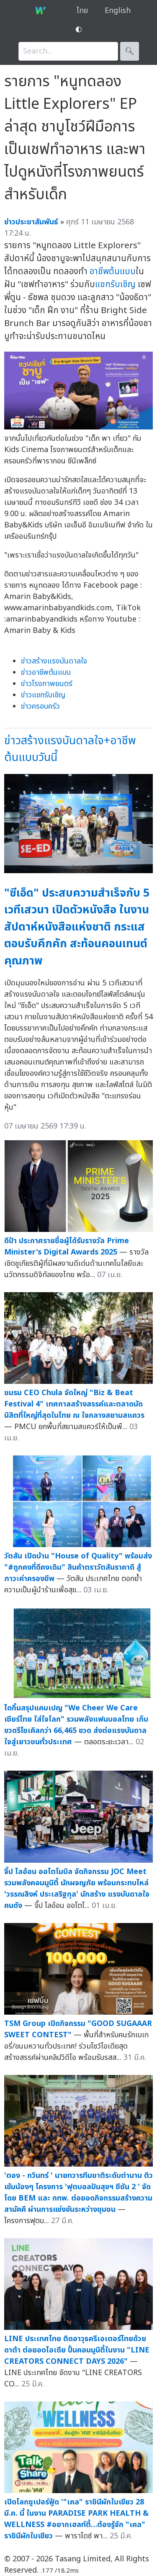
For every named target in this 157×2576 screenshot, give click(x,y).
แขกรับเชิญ (115, 284)
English (118, 10)
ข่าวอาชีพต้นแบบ (46, 672)
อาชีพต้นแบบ (113, 271)
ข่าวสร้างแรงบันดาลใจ (54, 661)
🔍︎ (129, 51)
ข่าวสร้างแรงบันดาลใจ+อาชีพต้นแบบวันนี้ (70, 749)
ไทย (82, 10)
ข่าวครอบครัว (40, 706)
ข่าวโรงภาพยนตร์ (46, 683)
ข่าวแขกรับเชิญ (43, 695)
